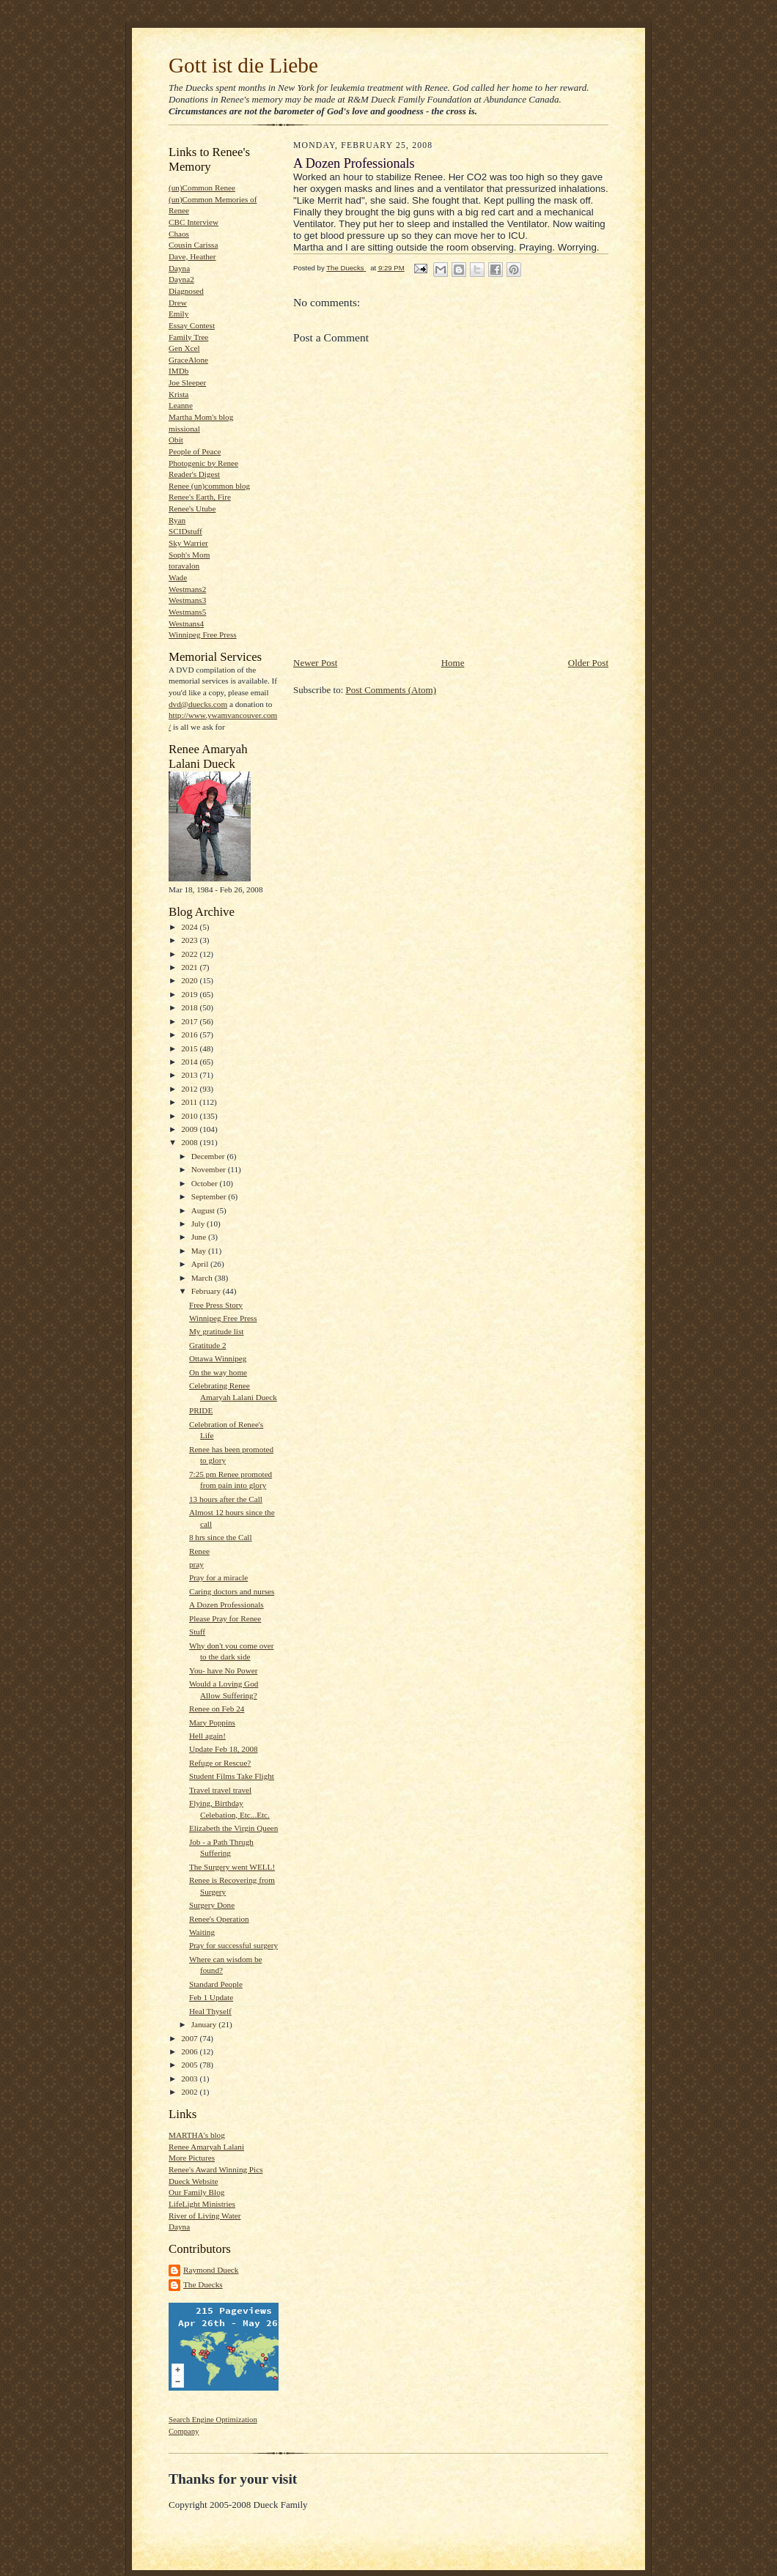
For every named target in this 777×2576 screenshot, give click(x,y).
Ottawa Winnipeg (217, 1358)
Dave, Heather (192, 256)
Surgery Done (212, 1904)
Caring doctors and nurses (231, 1591)
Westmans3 (187, 600)
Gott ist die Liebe (243, 65)
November (209, 1169)
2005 (190, 2064)
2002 (190, 2091)
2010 (190, 1115)
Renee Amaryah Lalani (206, 2146)
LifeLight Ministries (202, 2203)
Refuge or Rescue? (220, 1762)
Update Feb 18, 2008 (223, 1748)
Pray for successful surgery (233, 1945)
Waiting (202, 1932)
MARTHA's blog (197, 2135)
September (210, 1196)
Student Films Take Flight (231, 1776)
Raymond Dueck (210, 2269)
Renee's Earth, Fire (200, 496)
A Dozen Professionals (226, 1604)
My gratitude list (216, 1331)
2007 (190, 2038)
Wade (178, 577)
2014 (190, 1061)
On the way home (218, 1372)
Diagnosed (186, 290)
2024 (190, 926)
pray (196, 1564)
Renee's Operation (219, 1918)
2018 (190, 1007)
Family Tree (188, 337)
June (199, 1236)
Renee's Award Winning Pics (215, 2169)
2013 (190, 1074)
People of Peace (195, 451)
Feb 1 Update (211, 1997)
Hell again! (207, 1735)
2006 (190, 2051)
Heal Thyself (210, 2011)
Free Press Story (216, 1304)
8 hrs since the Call (220, 1537)
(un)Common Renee (202, 187)
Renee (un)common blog (209, 485)
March (203, 1277)
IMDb (178, 370)
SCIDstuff (185, 531)
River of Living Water (204, 2215)
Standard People (216, 1984)
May (199, 1250)
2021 (190, 967)
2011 (190, 1102)
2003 (190, 2078)
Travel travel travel (220, 1789)
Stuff (197, 1631)
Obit (176, 439)
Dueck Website (193, 2181)
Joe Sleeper (187, 382)
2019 (190, 994)
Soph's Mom (189, 554)
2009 (190, 1129)
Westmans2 (187, 589)
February (207, 1291)
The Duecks (203, 2284)
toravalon (184, 565)
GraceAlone (188, 359)
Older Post (588, 662)
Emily (178, 313)
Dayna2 (181, 279)
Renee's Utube (192, 508)
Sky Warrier (188, 542)
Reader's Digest (194, 474)
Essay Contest (192, 325)
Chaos (179, 233)
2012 (190, 1088)
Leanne (181, 405)
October (205, 1183)
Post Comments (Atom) (391, 689)
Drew (178, 302)
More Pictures (192, 2157)
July (199, 1223)
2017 (190, 1021)
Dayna (179, 268)
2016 (190, 1034)
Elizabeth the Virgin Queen (233, 1828)
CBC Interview (193, 222)
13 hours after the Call (225, 1499)
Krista (178, 394)
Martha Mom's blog (201, 416)
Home (453, 662)
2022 (190, 954)
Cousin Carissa (193, 244)
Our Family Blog (196, 2192)
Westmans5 (187, 611)
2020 (190, 980)
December (209, 1156)
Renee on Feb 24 (216, 1708)
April (200, 1263)
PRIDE (201, 1410)
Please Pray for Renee (225, 1618)
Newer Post (315, 662)
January (205, 2024)
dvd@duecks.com (198, 704)
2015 (190, 1048)
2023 (190, 940)
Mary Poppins (212, 1722)
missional (184, 428)
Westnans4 (186, 623)
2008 (190, 1142)
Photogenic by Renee (203, 463)
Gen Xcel (184, 348)
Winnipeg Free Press (203, 634)
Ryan (177, 520)
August (204, 1210)
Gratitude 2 (208, 1345)
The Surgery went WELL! (232, 1866)
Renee (199, 1551)
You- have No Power (223, 1670)
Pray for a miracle (218, 1577)
